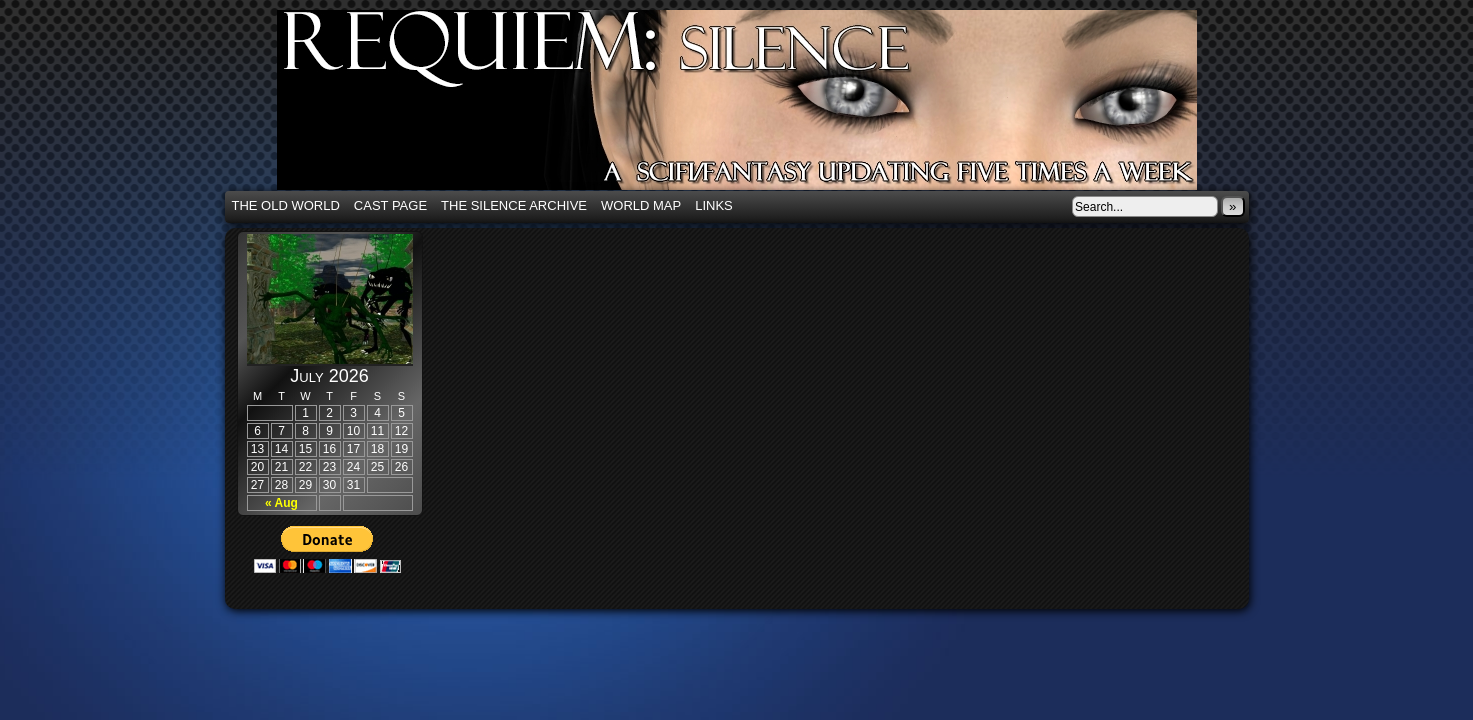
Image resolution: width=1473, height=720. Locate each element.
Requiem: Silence (767, 106)
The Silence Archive (514, 205)
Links (714, 205)
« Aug (281, 503)
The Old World (286, 205)
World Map (641, 205)
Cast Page (390, 205)
